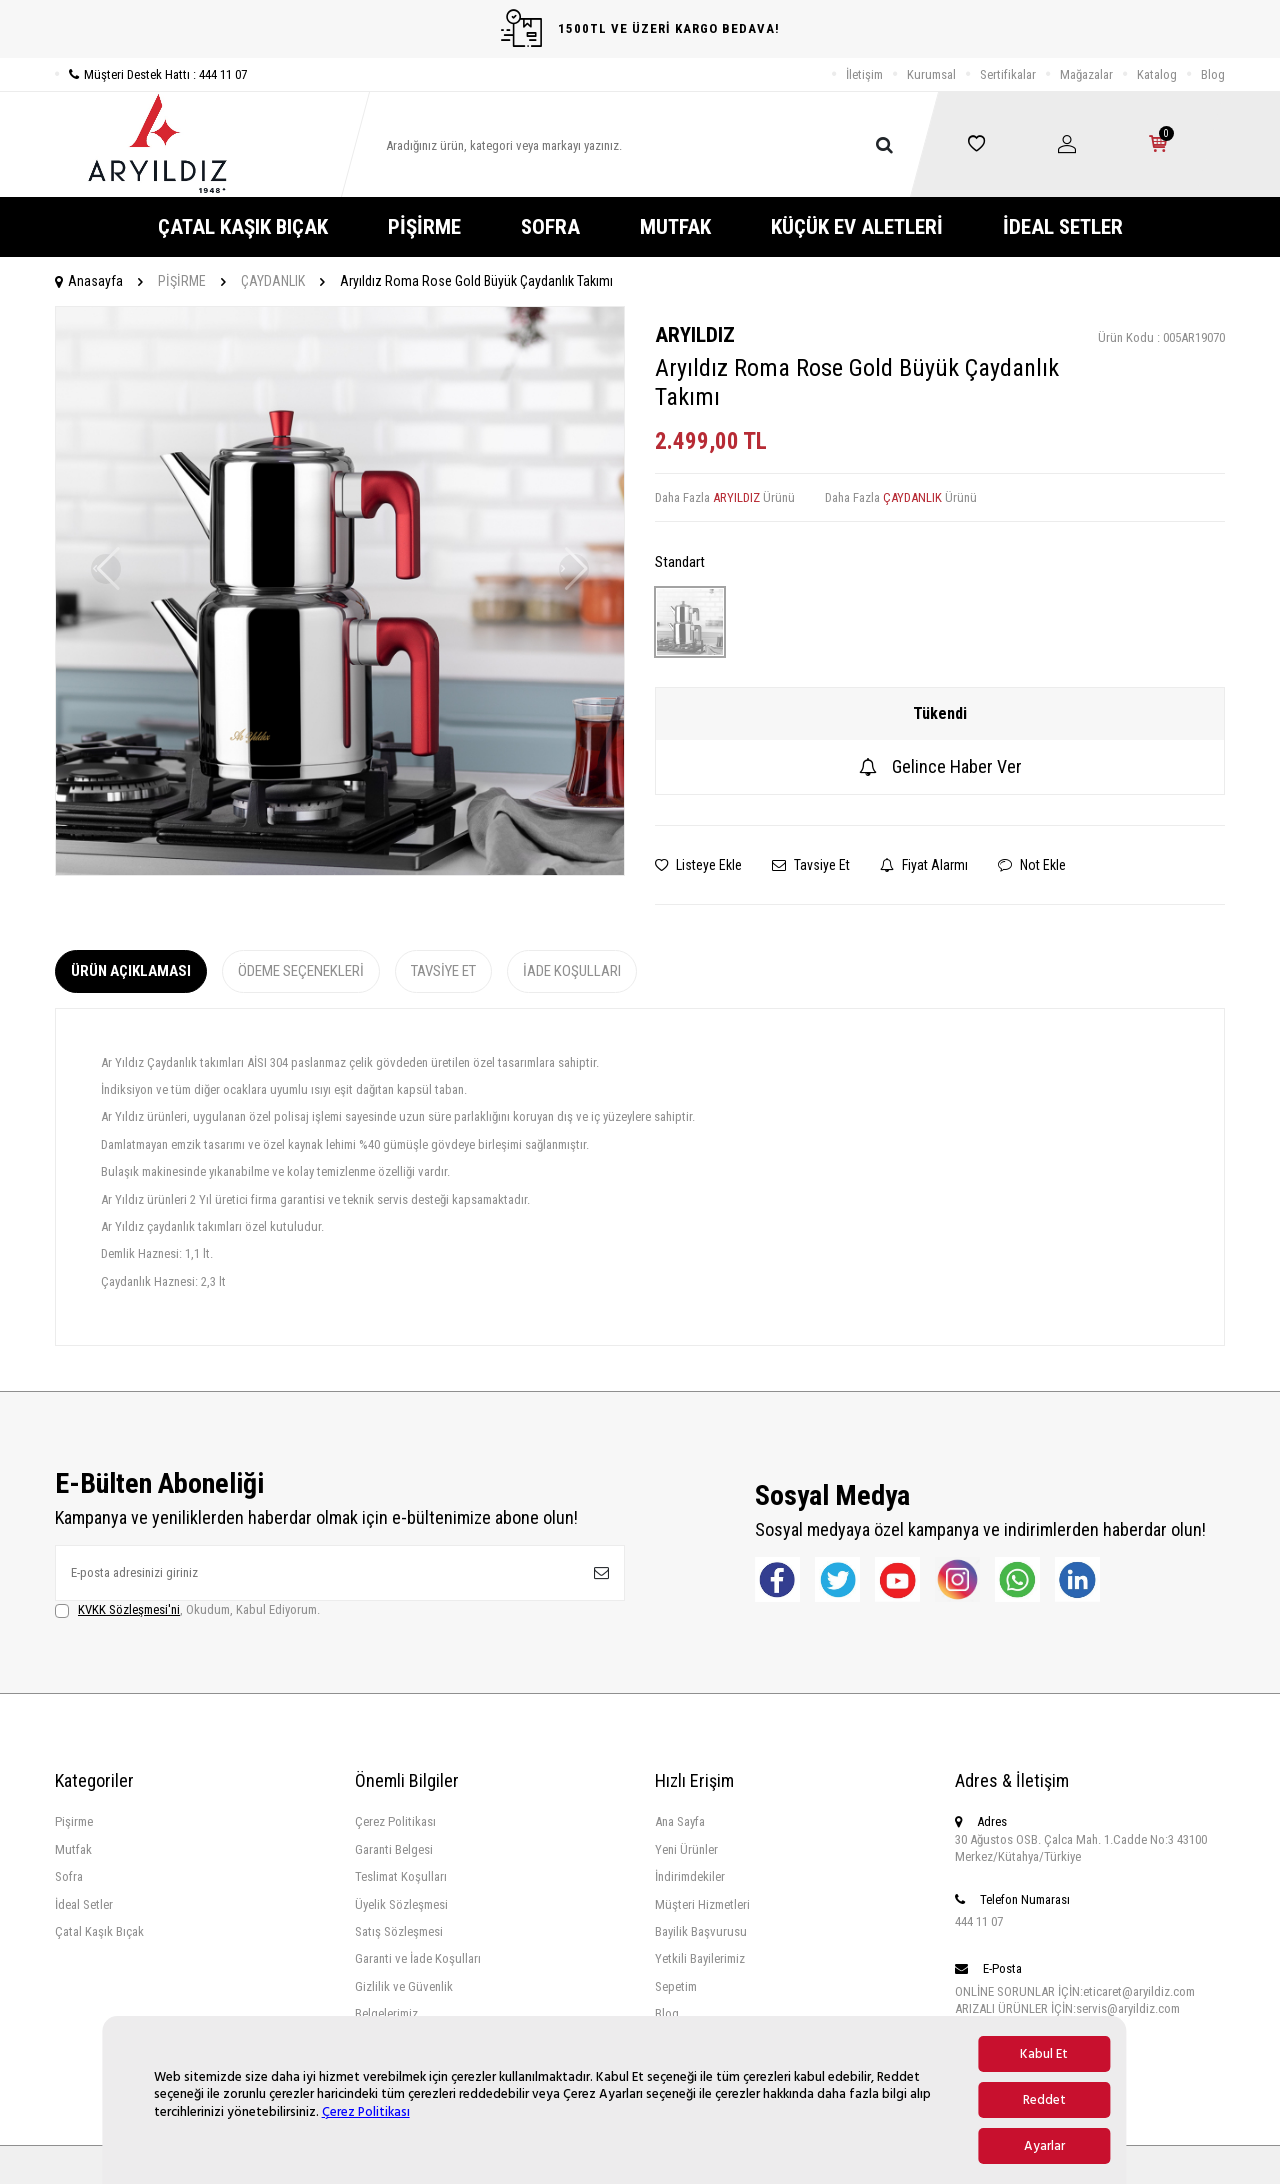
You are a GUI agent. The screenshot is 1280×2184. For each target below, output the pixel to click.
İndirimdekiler (690, 1876)
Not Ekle (1032, 865)
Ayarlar (1044, 2146)
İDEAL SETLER (1063, 227)
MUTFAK (675, 227)
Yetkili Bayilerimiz (700, 1958)
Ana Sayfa (680, 1821)
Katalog (1157, 74)
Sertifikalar (1008, 74)
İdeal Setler (84, 1904)
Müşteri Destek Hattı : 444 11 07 (151, 74)
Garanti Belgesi (394, 1849)
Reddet (1044, 2100)
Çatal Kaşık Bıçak (99, 1931)
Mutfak (73, 1849)
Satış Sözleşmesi (399, 1931)
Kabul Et (1044, 2054)
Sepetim (676, 1986)
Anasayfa (89, 281)
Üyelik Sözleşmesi (401, 1904)
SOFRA (550, 227)
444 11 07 (979, 1921)
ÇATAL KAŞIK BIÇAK (243, 227)
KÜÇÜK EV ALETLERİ (857, 227)
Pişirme (74, 1821)
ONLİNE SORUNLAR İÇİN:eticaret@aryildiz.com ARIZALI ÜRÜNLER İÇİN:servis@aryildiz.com (1075, 2000)
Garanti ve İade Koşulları (418, 1958)
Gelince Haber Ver (940, 766)
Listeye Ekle (698, 865)
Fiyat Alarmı (924, 865)
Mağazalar (1086, 74)
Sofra (69, 1876)
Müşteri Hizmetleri (702, 1904)
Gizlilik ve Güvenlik (404, 1986)
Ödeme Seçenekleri (301, 971)
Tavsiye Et (811, 865)
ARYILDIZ (695, 335)
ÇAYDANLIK (273, 281)
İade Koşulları (572, 971)
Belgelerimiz (386, 2013)
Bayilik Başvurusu (701, 1931)
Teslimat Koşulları (401, 1876)
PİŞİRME (424, 227)
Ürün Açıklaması (131, 971)
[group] (340, 591)
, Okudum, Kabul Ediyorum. (187, 1610)
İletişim (864, 74)
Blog (1213, 74)
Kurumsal (931, 74)
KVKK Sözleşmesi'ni (129, 1609)
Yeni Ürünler (686, 1849)
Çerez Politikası (366, 2112)
